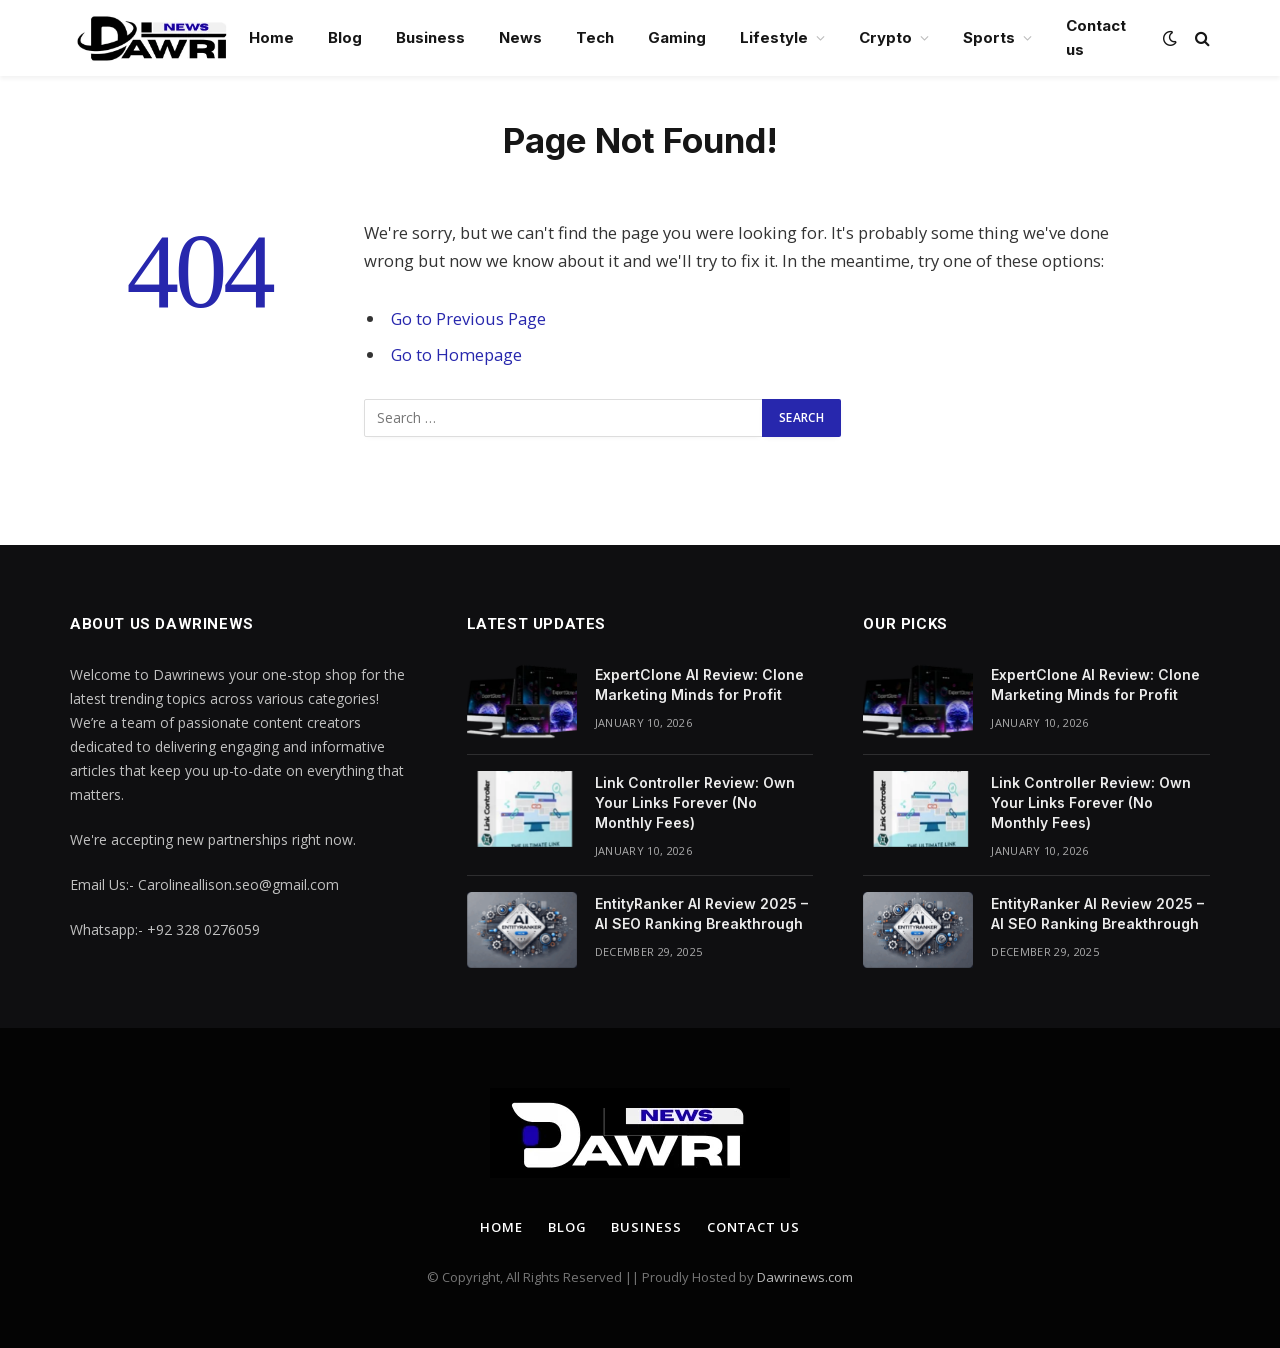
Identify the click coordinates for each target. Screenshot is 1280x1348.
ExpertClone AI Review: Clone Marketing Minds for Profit (699, 684)
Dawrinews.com (805, 1277)
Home (271, 37)
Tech (595, 37)
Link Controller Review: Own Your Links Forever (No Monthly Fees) (695, 802)
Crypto (885, 37)
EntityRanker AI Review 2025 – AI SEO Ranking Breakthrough (701, 913)
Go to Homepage (456, 354)
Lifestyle (774, 37)
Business (430, 37)
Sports (989, 37)
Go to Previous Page (468, 318)
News (520, 37)
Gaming (677, 37)
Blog (345, 37)
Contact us (1096, 37)
